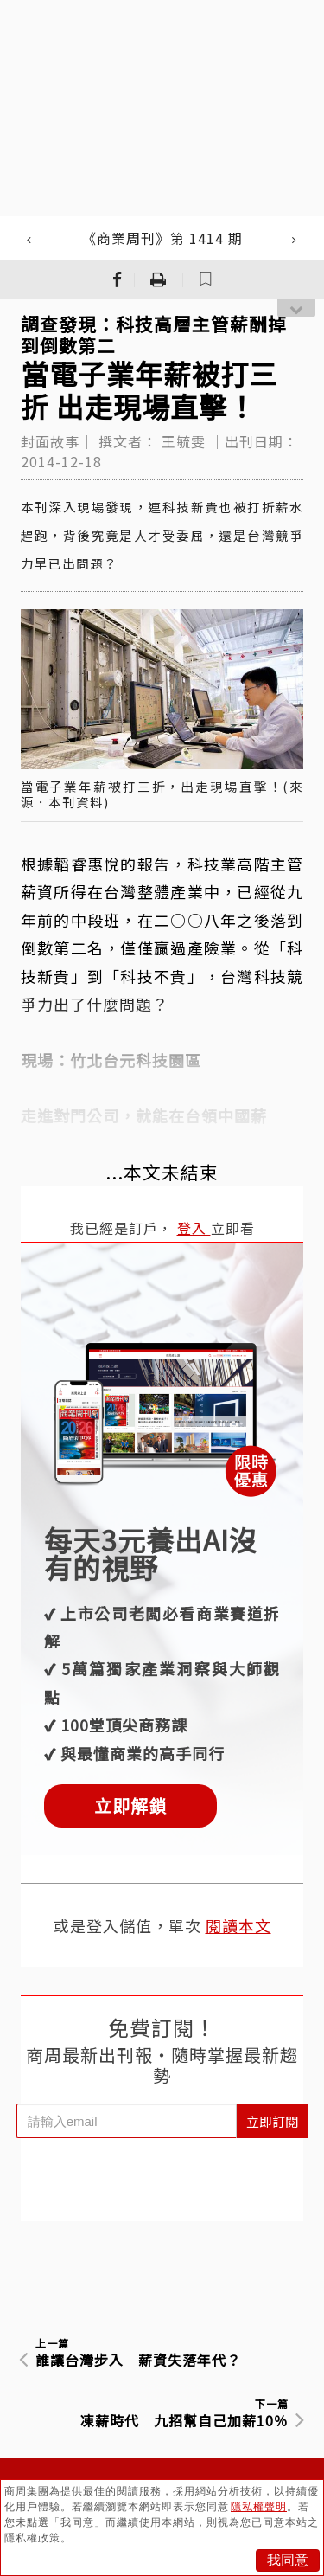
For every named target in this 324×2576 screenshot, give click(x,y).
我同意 (287, 2560)
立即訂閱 (272, 2121)
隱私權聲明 (259, 2507)
